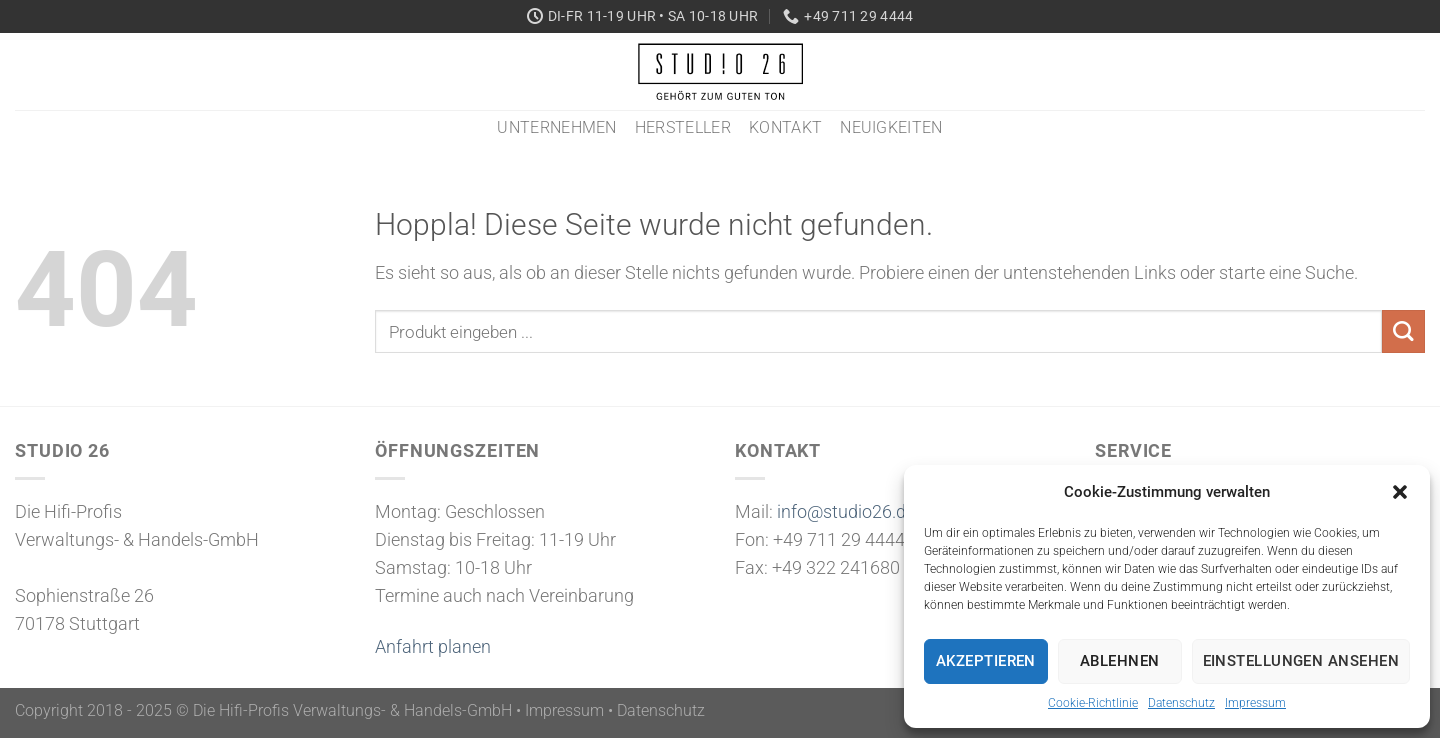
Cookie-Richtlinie (1093, 703)
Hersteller (683, 127)
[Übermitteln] (1403, 331)
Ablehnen (1120, 661)
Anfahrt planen (433, 647)
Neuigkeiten (891, 127)
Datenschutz (1181, 703)
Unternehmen (557, 127)
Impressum (1255, 703)
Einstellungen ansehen (1301, 661)
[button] (1400, 492)
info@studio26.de (846, 512)
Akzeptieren (986, 661)
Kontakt (785, 127)
